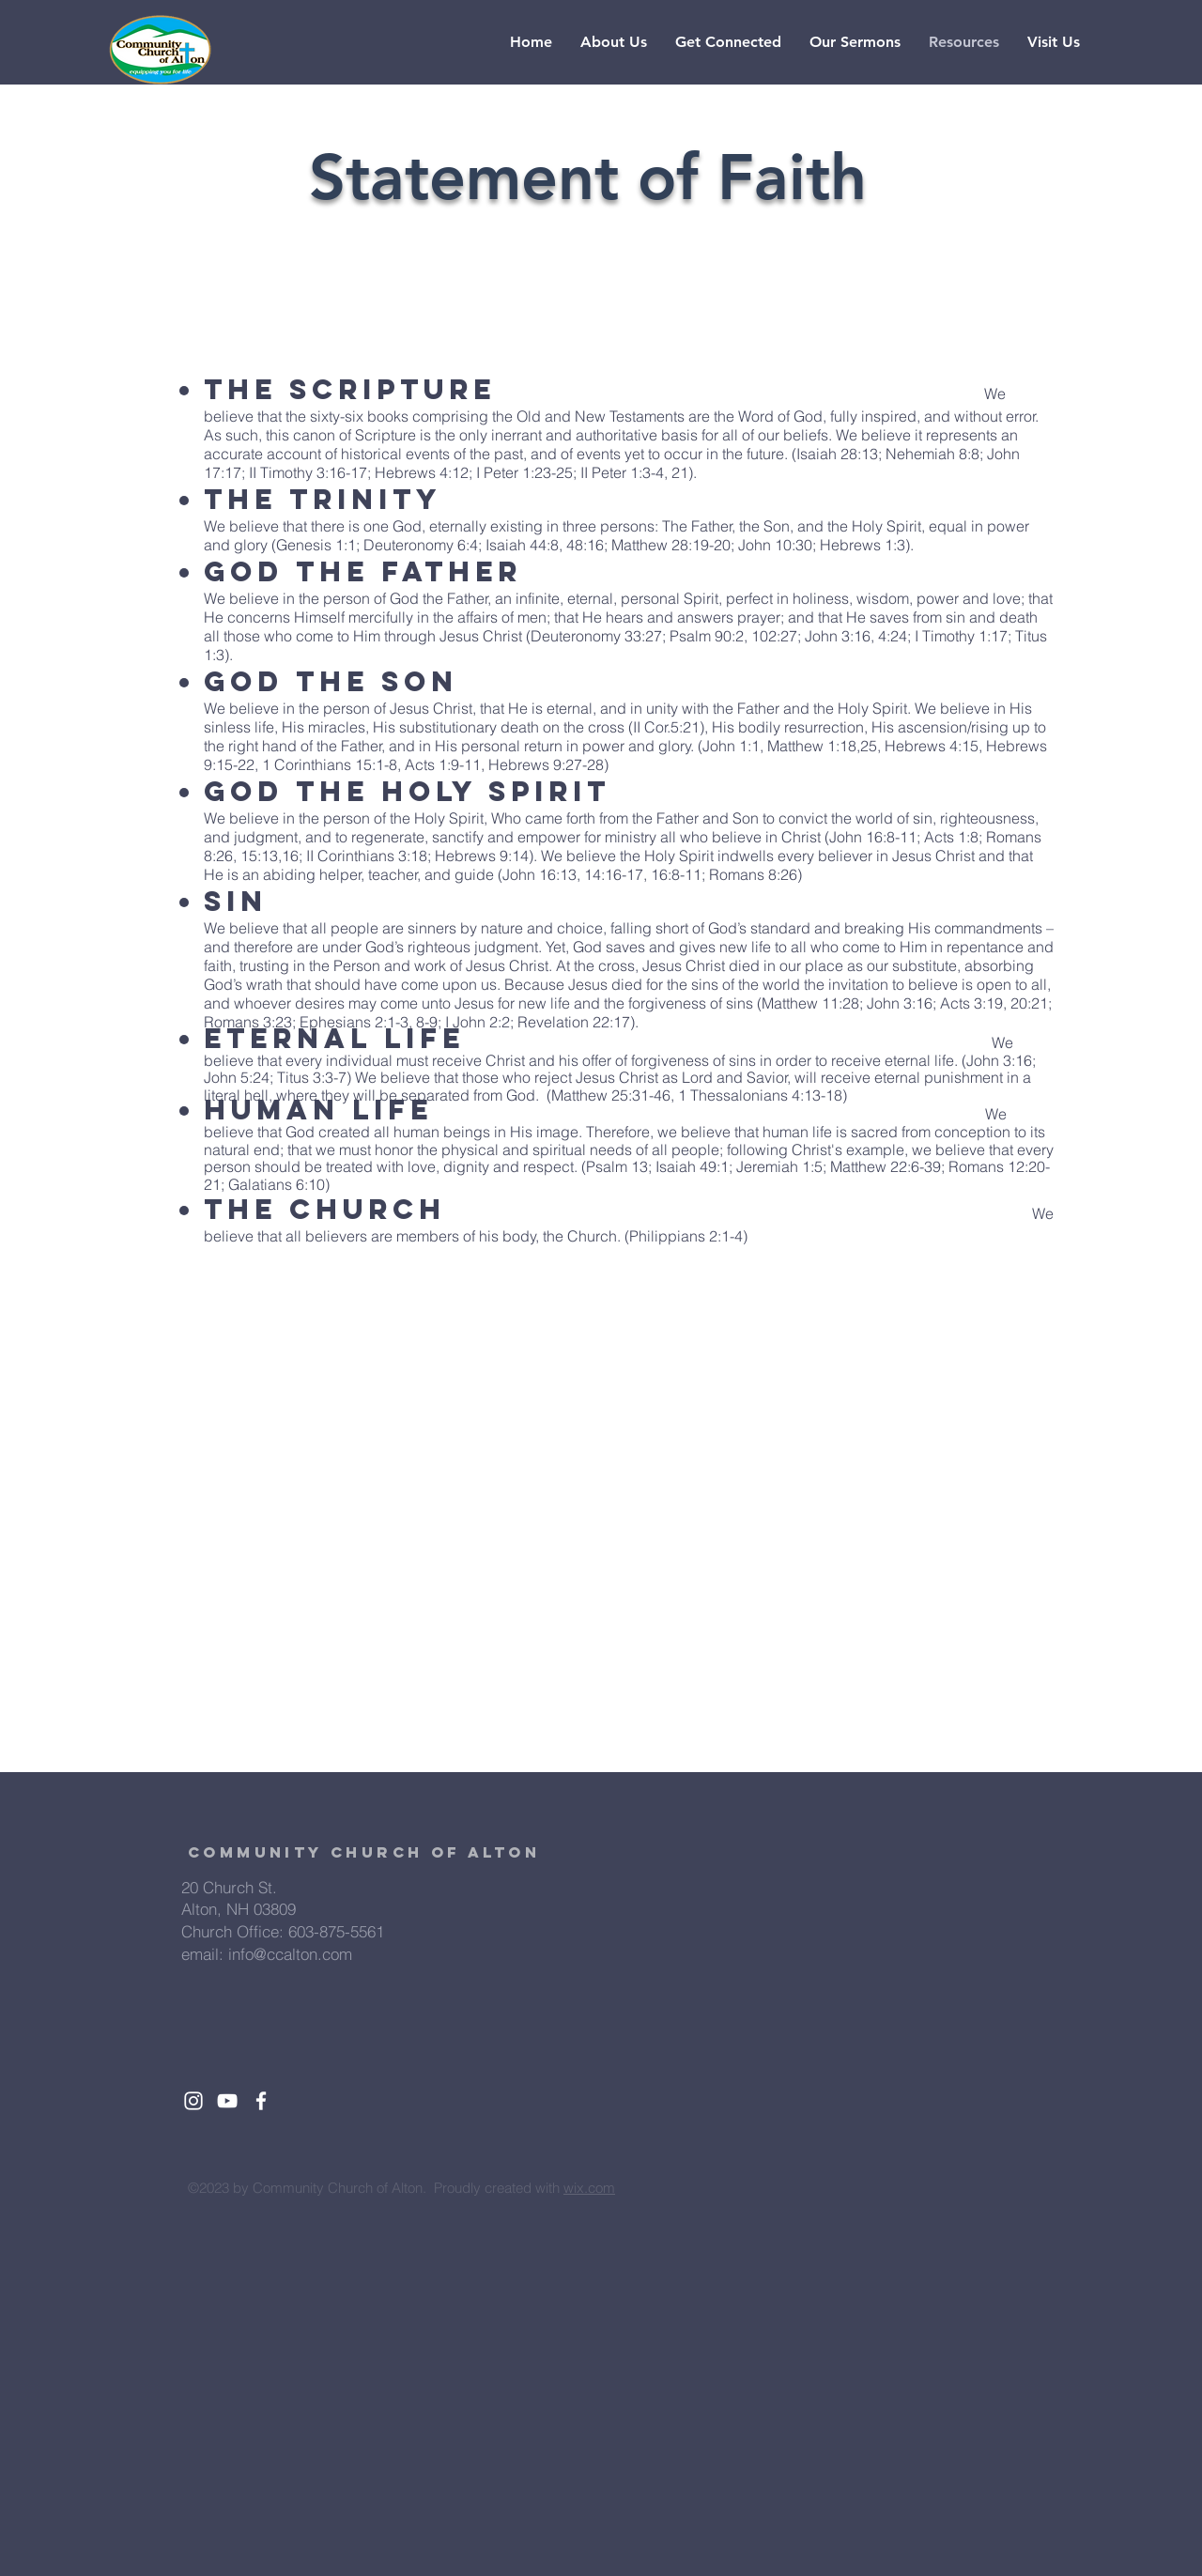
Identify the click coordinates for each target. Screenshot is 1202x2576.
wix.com (589, 2188)
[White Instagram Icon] (193, 2101)
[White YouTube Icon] (227, 2101)
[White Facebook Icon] (261, 2101)
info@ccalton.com (290, 1954)
